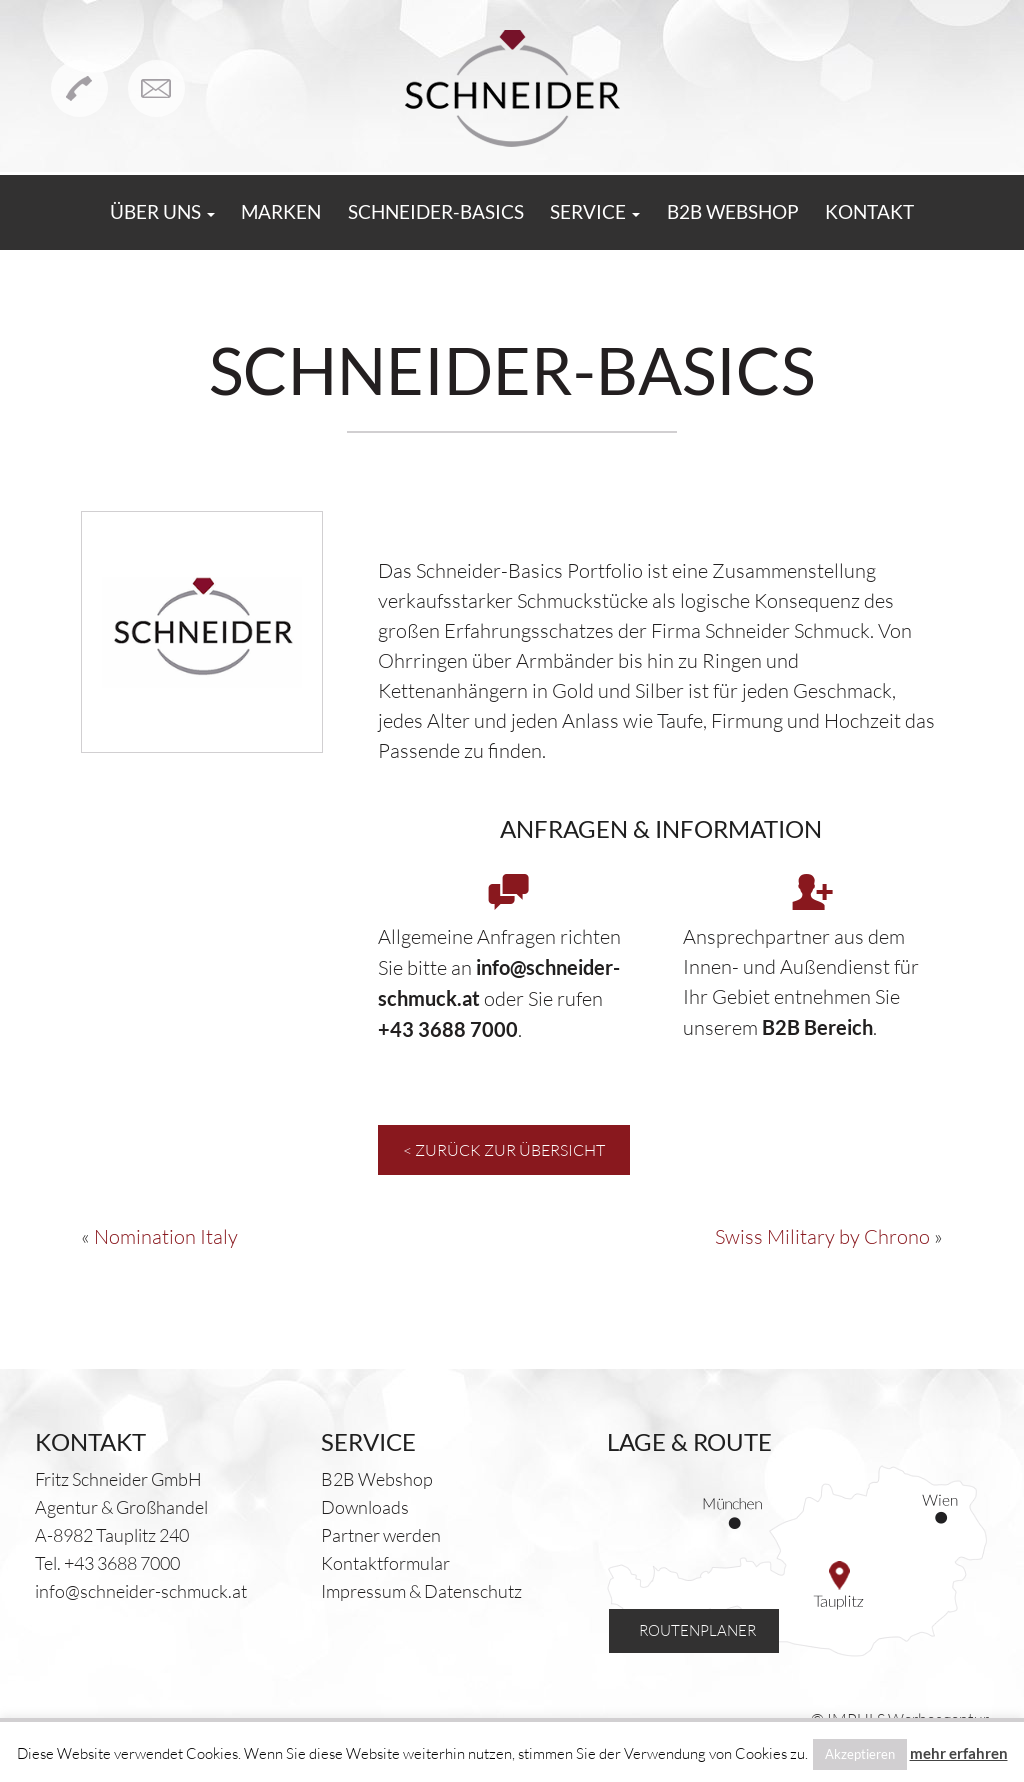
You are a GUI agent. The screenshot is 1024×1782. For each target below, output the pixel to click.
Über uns (118, 213)
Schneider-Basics (426, 213)
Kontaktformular (385, 1563)
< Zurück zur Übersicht (504, 1150)
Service (605, 213)
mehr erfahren (959, 1753)
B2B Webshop (759, 213)
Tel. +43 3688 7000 (107, 1563)
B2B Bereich (817, 1027)
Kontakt (914, 213)
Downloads (365, 1507)
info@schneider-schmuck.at (141, 1591)
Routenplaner (684, 1625)
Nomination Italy (166, 1236)
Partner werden (381, 1535)
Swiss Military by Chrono (822, 1236)
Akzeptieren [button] (860, 1754)
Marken (253, 213)
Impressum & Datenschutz (421, 1591)
